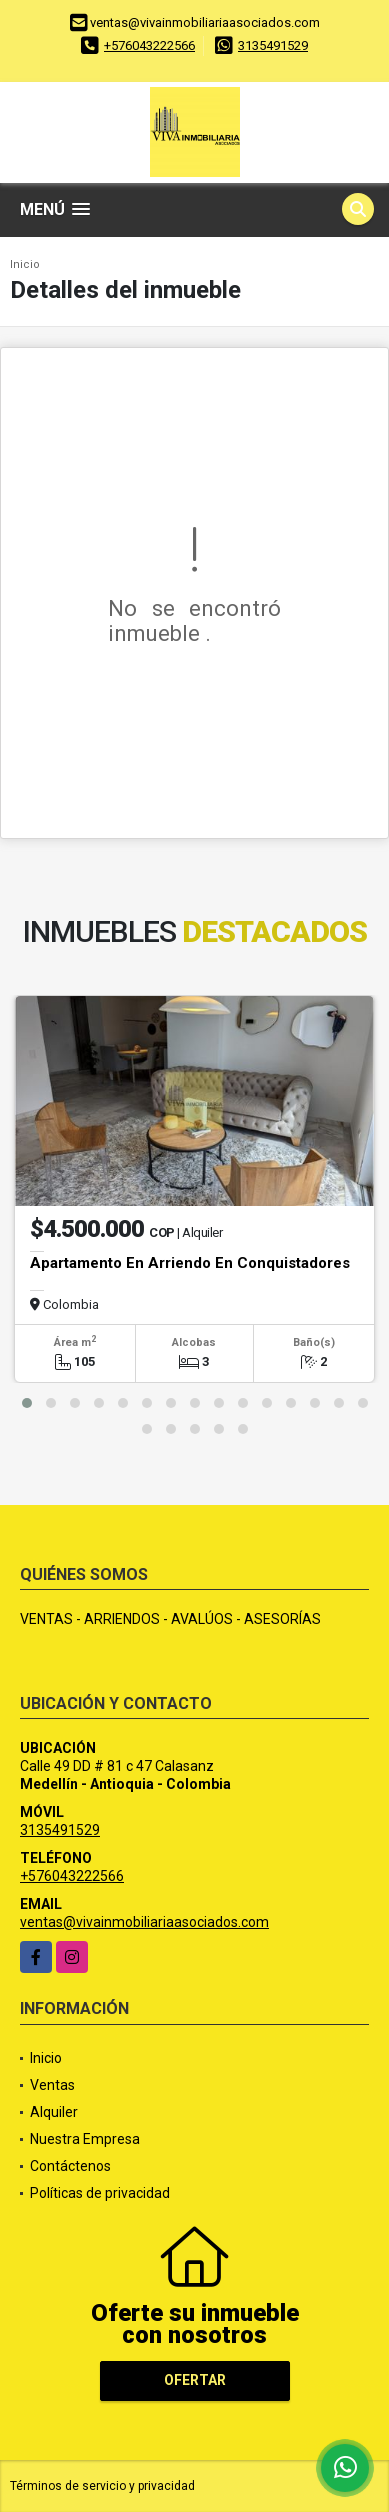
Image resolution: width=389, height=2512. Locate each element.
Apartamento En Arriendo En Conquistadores (190, 1263)
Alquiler (54, 2112)
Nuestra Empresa (85, 2139)
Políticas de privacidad (100, 2193)
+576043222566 (149, 45)
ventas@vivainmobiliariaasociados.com (144, 1922)
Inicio (25, 264)
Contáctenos (70, 2166)
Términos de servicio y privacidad (102, 2486)
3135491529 (273, 45)
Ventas (52, 2085)
